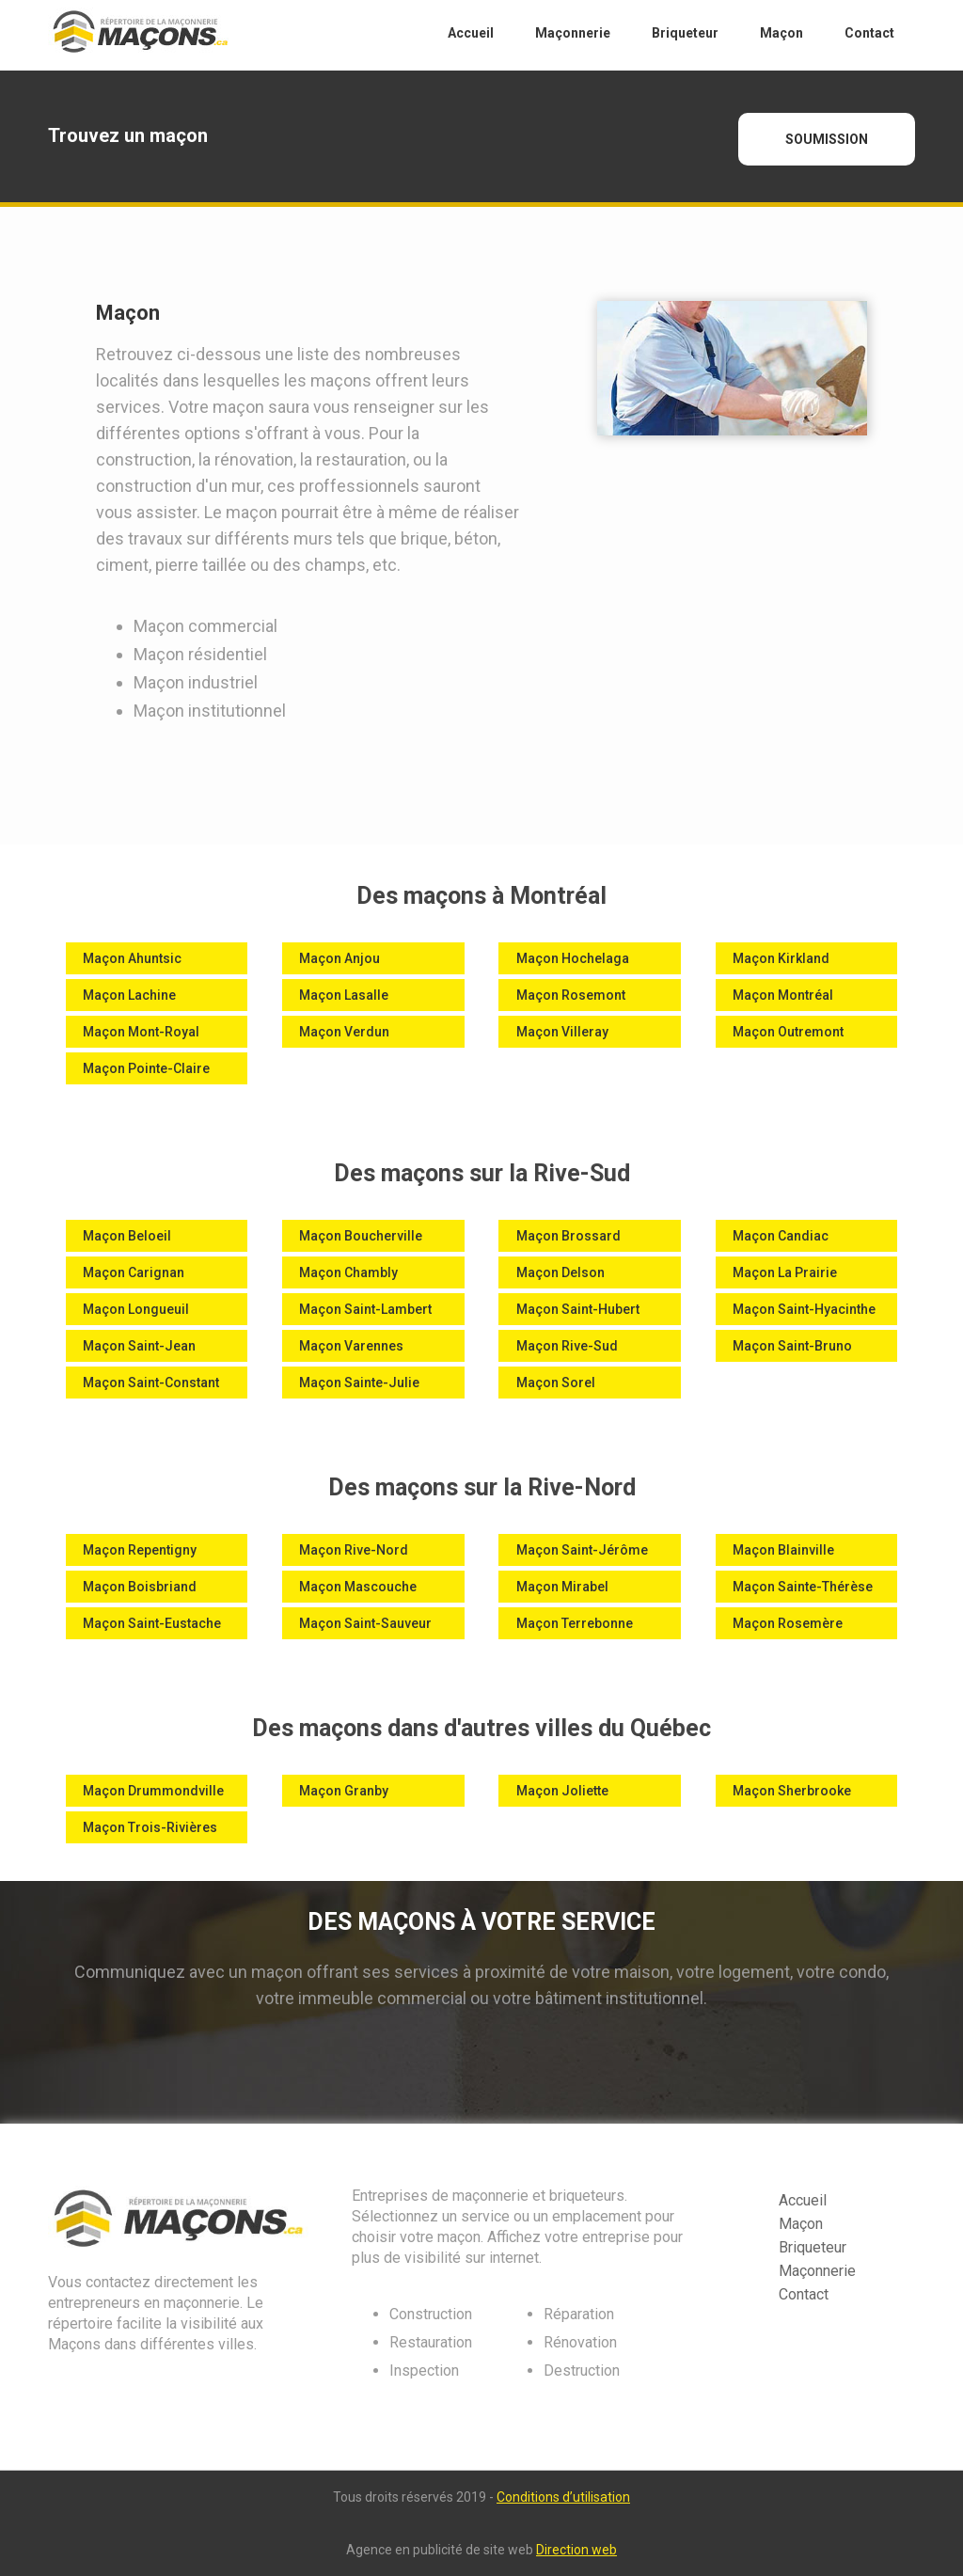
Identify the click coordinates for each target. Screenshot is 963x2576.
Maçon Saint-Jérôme (582, 1549)
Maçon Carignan (133, 1272)
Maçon (801, 2224)
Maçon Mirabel (562, 1586)
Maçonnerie (817, 2271)
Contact (804, 2294)
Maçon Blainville (783, 1549)
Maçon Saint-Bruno (792, 1345)
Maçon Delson (560, 1272)
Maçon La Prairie (785, 1272)
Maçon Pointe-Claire (146, 1068)
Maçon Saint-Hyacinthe (804, 1309)
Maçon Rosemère (788, 1623)
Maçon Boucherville (360, 1235)
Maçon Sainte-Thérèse (803, 1586)
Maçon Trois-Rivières (150, 1827)
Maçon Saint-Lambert (365, 1309)
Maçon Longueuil (136, 1309)
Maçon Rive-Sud (567, 1345)
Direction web (576, 2549)
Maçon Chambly (348, 1272)
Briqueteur (812, 2247)
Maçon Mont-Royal (141, 1031)
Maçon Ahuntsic (132, 958)
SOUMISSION (826, 139)
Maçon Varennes (351, 1345)
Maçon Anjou (339, 958)
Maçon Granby (343, 1790)
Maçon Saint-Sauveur (365, 1623)
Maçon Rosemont (570, 995)
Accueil (803, 2200)
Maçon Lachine (129, 995)
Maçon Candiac (781, 1235)
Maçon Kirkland (781, 958)
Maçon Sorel (555, 1382)
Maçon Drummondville (153, 1790)
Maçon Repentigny (140, 1549)
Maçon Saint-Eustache (152, 1623)
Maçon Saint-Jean (139, 1345)
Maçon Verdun (344, 1031)
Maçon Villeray (562, 1031)
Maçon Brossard (568, 1235)
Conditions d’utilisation (563, 2497)
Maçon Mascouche (358, 1586)
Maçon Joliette (562, 1790)
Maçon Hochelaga (572, 958)
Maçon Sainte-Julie (359, 1382)
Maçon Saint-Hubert (577, 1309)
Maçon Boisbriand (140, 1586)
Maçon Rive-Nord (353, 1549)
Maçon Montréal (783, 995)
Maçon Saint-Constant (151, 1382)
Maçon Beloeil (127, 1235)
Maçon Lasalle (343, 995)
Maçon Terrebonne (574, 1623)
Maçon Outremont (788, 1031)
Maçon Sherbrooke (792, 1790)
